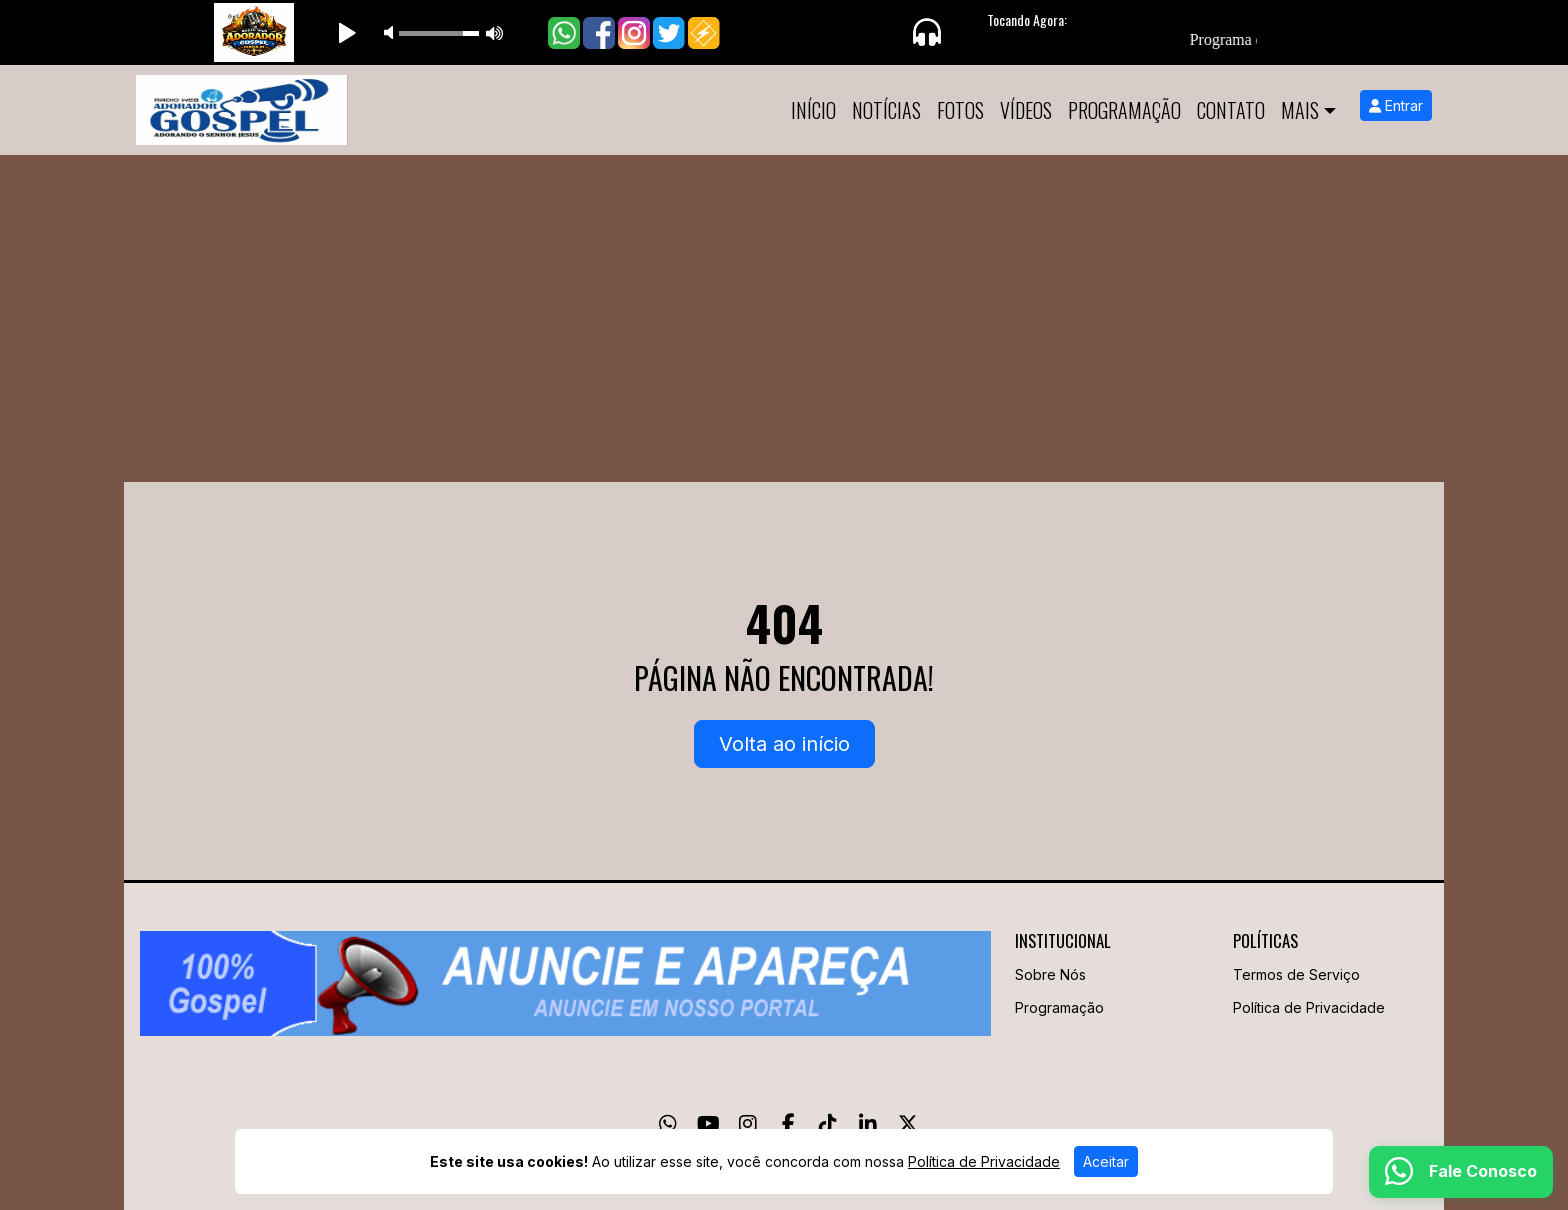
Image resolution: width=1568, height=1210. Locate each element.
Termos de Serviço (1296, 974)
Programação (1124, 110)
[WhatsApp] (668, 1124)
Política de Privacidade (1309, 1007)
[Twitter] (908, 1124)
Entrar (1396, 105)
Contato (1231, 110)
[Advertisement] (784, 305)
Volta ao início (784, 744)
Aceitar (1106, 1161)
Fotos (960, 110)
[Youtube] (708, 1124)
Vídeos (1026, 110)
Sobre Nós (1050, 974)
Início (813, 110)
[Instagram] (748, 1124)
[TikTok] (828, 1124)
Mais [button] (1300, 110)
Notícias (886, 110)
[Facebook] (788, 1124)
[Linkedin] (868, 1124)
